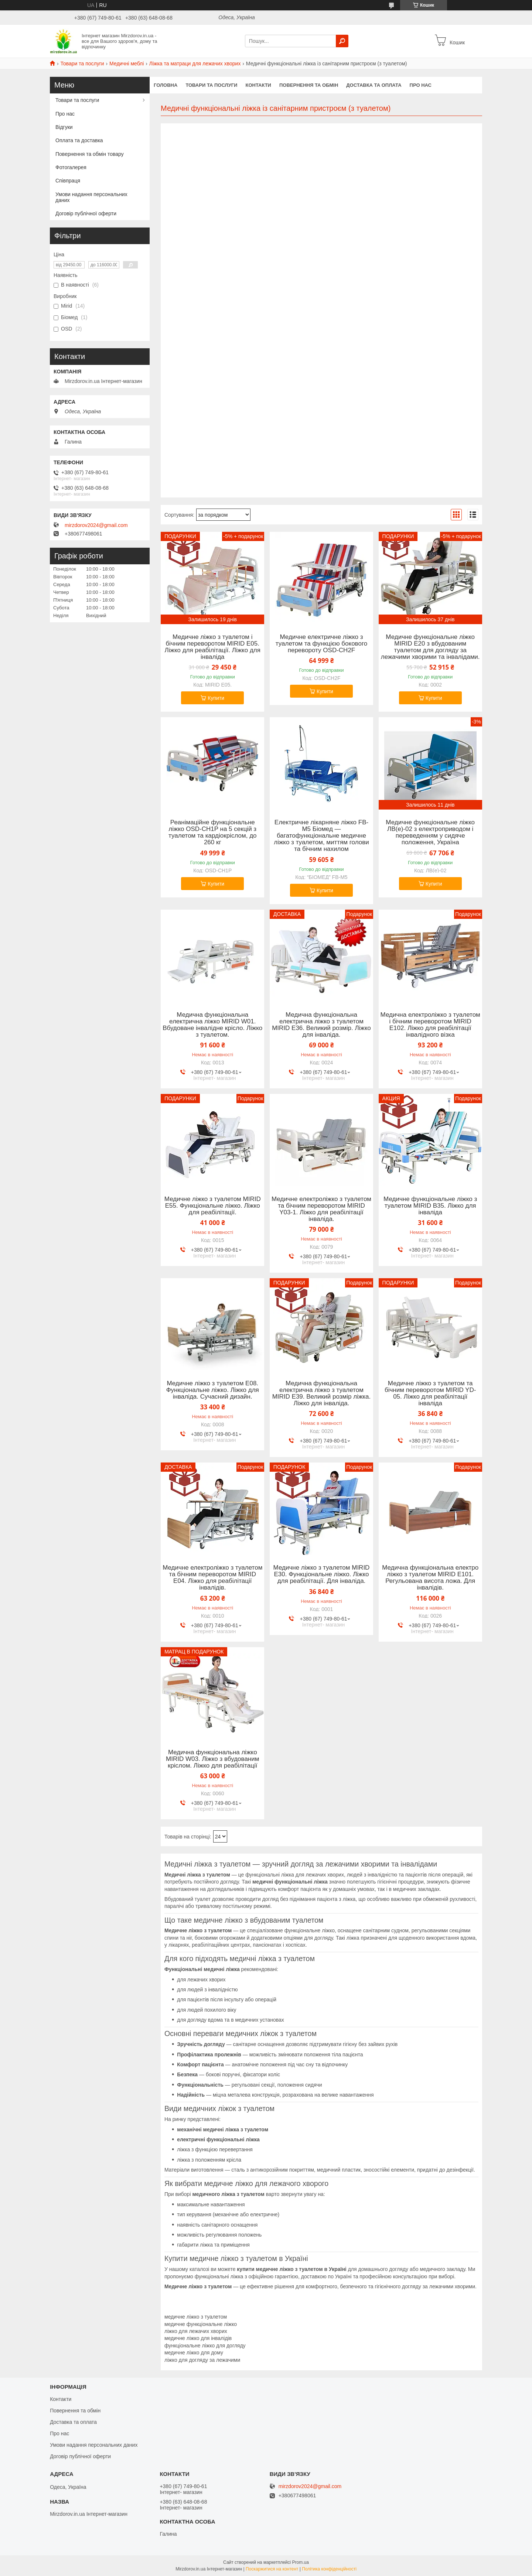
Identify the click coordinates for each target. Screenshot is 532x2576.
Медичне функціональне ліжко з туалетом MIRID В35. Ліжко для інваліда (430, 1206)
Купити (216, 698)
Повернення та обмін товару (89, 154)
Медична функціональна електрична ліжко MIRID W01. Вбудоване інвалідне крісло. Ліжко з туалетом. (212, 1025)
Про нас (421, 85)
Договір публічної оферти (85, 213)
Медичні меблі (126, 63)
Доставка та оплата (373, 85)
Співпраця (67, 181)
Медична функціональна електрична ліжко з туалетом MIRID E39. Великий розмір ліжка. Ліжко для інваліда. (321, 1393)
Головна (165, 85)
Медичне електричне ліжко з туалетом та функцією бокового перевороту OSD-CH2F (321, 644)
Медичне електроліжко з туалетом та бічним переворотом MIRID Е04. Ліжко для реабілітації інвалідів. (212, 1577)
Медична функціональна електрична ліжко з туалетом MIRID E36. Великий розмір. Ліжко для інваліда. (321, 1025)
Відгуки (64, 127)
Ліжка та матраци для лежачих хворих (195, 63)
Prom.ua (300, 2562)
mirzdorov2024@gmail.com (96, 525)
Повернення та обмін (308, 85)
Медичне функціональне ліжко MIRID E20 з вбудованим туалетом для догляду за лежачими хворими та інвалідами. (430, 647)
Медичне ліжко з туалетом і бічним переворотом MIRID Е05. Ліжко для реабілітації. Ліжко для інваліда (212, 647)
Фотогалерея (70, 167)
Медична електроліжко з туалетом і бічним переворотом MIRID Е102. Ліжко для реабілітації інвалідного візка (430, 1025)
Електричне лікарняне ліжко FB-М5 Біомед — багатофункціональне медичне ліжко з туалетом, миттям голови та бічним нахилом (321, 835)
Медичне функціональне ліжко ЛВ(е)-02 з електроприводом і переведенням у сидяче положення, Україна (430, 832)
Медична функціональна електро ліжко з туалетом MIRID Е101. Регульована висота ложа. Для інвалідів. (430, 1577)
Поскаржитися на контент (272, 2569)
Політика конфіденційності (329, 2569)
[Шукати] (342, 41)
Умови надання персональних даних (91, 197)
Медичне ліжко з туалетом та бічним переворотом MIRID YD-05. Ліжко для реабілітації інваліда (430, 1393)
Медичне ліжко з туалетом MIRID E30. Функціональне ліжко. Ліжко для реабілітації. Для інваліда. (321, 1574)
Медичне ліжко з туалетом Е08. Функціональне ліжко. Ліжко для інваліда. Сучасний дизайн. (212, 1390)
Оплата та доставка (79, 140)
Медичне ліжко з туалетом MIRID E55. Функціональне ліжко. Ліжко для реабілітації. (212, 1206)
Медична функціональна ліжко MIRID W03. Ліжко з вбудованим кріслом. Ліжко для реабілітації (212, 1759)
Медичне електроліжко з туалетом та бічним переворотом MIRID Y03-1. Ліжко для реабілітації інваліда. (321, 1209)
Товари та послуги (82, 63)
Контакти (258, 85)
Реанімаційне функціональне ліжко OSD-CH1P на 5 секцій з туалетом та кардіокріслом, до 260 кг (212, 832)
